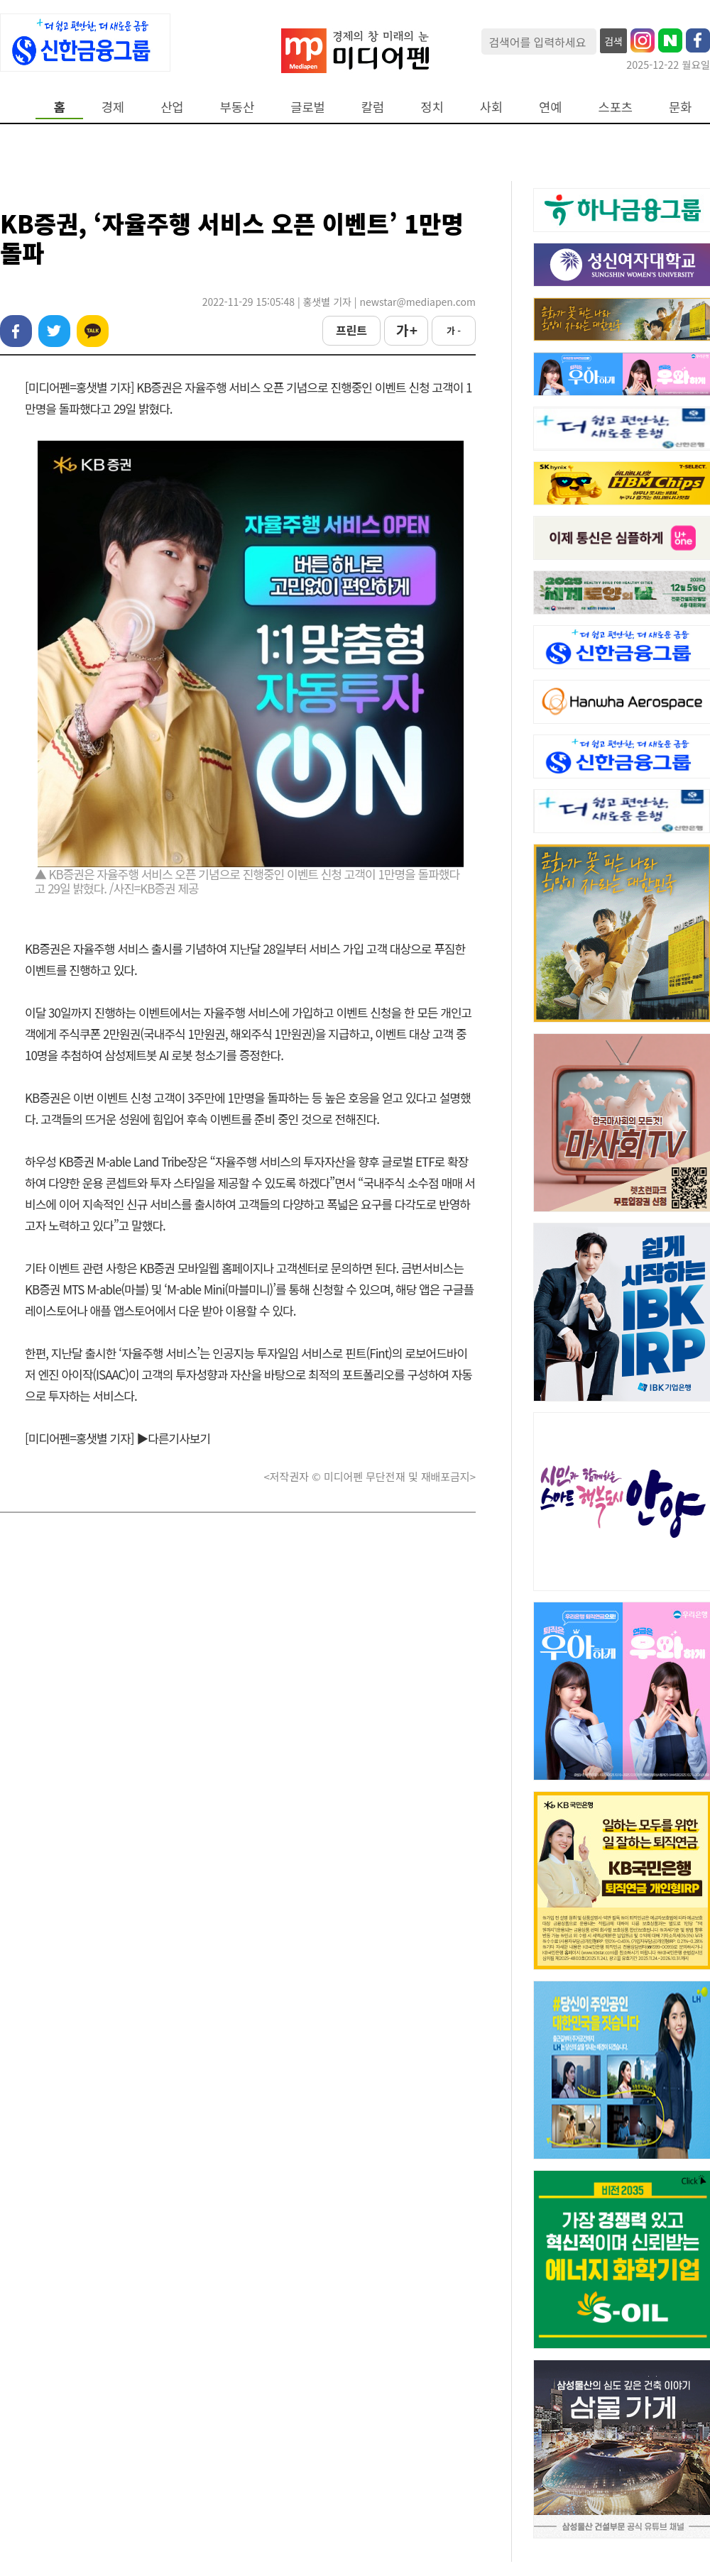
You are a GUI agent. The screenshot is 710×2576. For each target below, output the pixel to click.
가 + (406, 330)
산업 (171, 107)
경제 (113, 107)
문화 (680, 107)
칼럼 (372, 107)
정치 (431, 107)
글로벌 (307, 107)
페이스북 (16, 331)
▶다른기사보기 (173, 1438)
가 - (454, 330)
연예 (550, 107)
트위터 (54, 331)
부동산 (237, 107)
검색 (613, 41)
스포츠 (616, 107)
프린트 (351, 329)
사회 (491, 107)
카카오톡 (93, 331)
